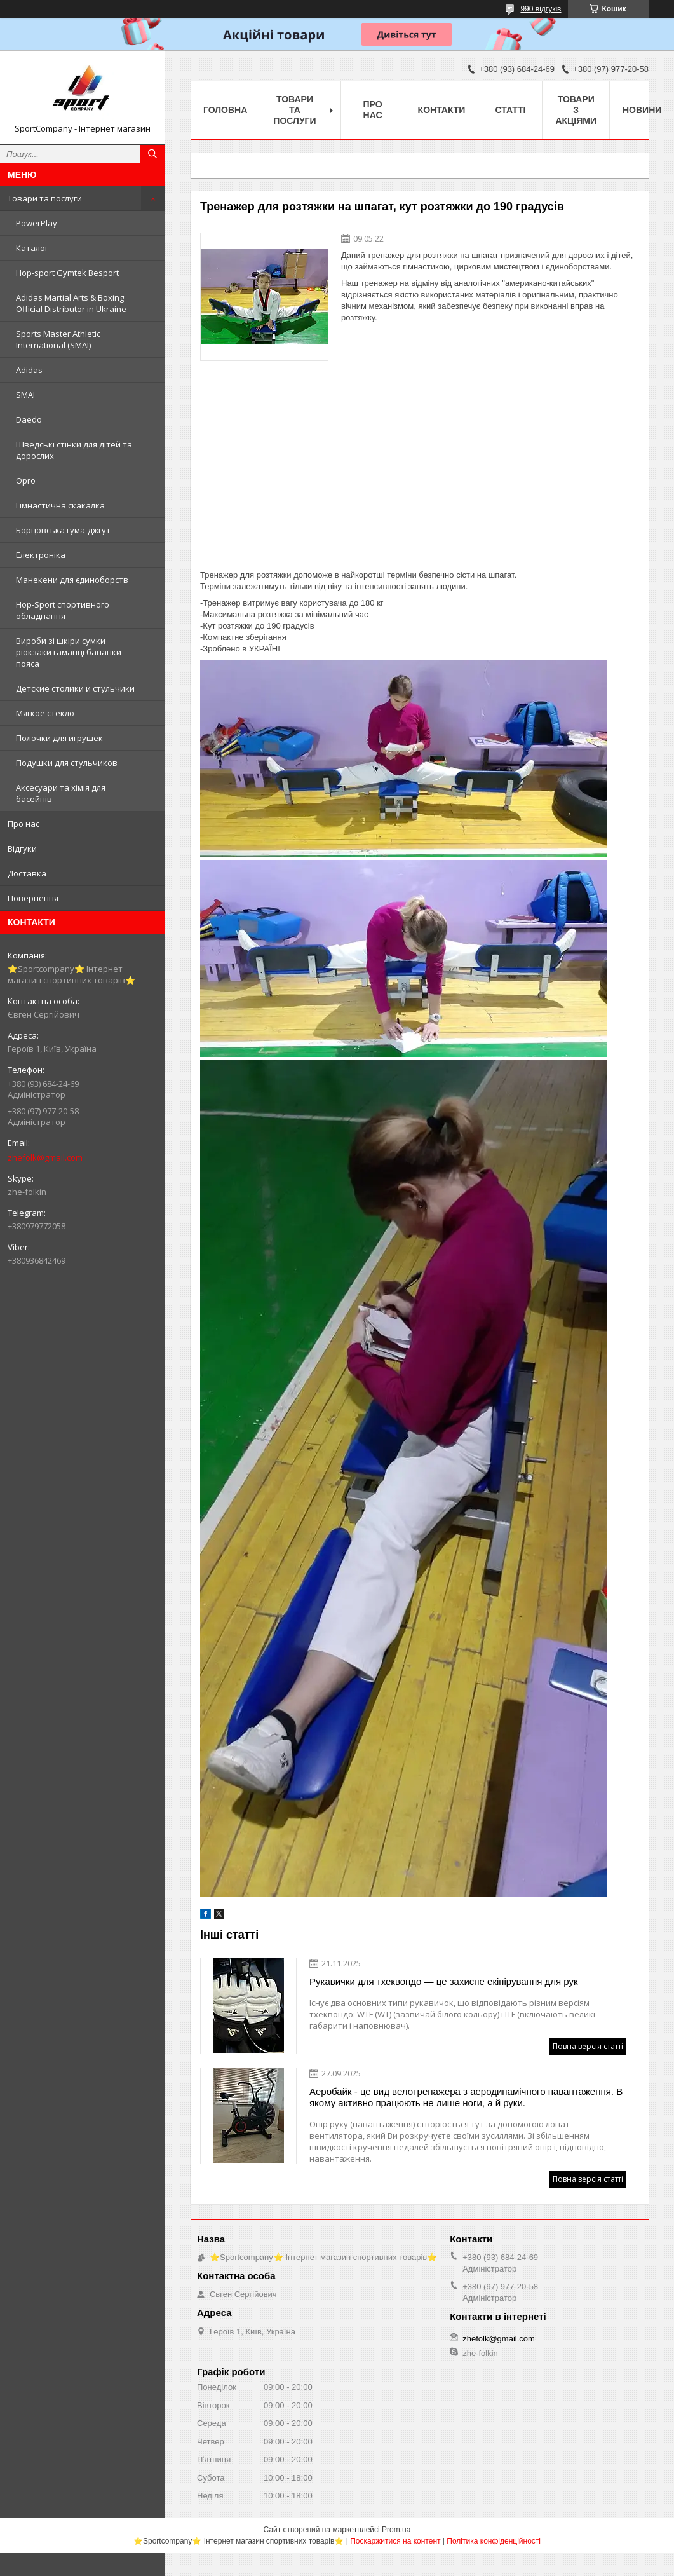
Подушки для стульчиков (67, 762)
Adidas (29, 370)
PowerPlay (36, 223)
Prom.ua (396, 2529)
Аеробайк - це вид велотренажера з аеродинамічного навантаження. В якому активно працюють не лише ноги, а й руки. (466, 2097)
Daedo (29, 419)
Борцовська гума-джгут (63, 530)
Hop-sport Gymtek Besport (67, 272)
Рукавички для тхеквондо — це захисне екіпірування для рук (443, 1981)
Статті (510, 110)
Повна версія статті (588, 2046)
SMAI (25, 394)
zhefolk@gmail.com (45, 1157)
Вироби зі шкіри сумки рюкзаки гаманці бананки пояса (68, 652)
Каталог (32, 248)
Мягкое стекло (45, 713)
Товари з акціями (575, 110)
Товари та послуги (45, 198)
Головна (225, 110)
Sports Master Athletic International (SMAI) (58, 339)
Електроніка (40, 555)
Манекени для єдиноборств (72, 579)
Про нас (23, 823)
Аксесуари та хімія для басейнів (60, 793)
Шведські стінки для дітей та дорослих (74, 450)
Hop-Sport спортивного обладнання (62, 610)
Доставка (27, 873)
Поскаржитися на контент (395, 2541)
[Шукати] (152, 153)
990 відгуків (540, 8)
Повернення (33, 898)
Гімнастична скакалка (60, 505)
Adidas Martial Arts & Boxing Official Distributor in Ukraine (71, 303)
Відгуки (22, 848)
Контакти (442, 110)
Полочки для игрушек (59, 738)
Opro (26, 480)
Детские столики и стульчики (75, 688)
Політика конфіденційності (494, 2541)
